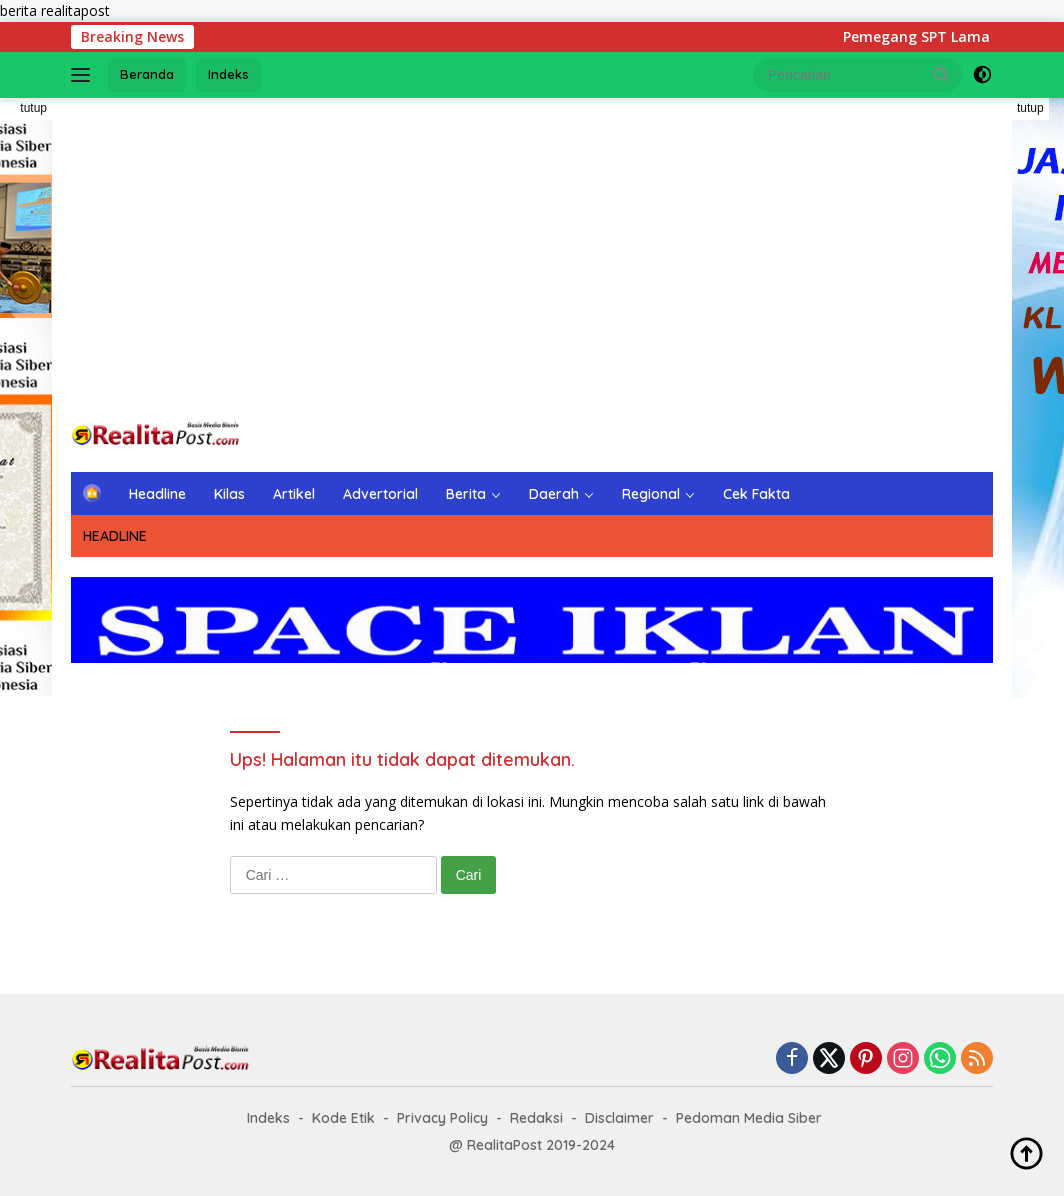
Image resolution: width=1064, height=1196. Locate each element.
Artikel (294, 494)
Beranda (147, 74)
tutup (33, 108)
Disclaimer (619, 1118)
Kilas (229, 494)
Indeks (228, 74)
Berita (466, 494)
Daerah (554, 494)
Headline (157, 494)
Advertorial (380, 494)
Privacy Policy (442, 1118)
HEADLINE (115, 536)
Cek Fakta (756, 494)
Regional (651, 494)
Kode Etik (343, 1118)
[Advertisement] (532, 258)
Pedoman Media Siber (749, 1118)
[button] (942, 74)
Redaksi (536, 1118)
